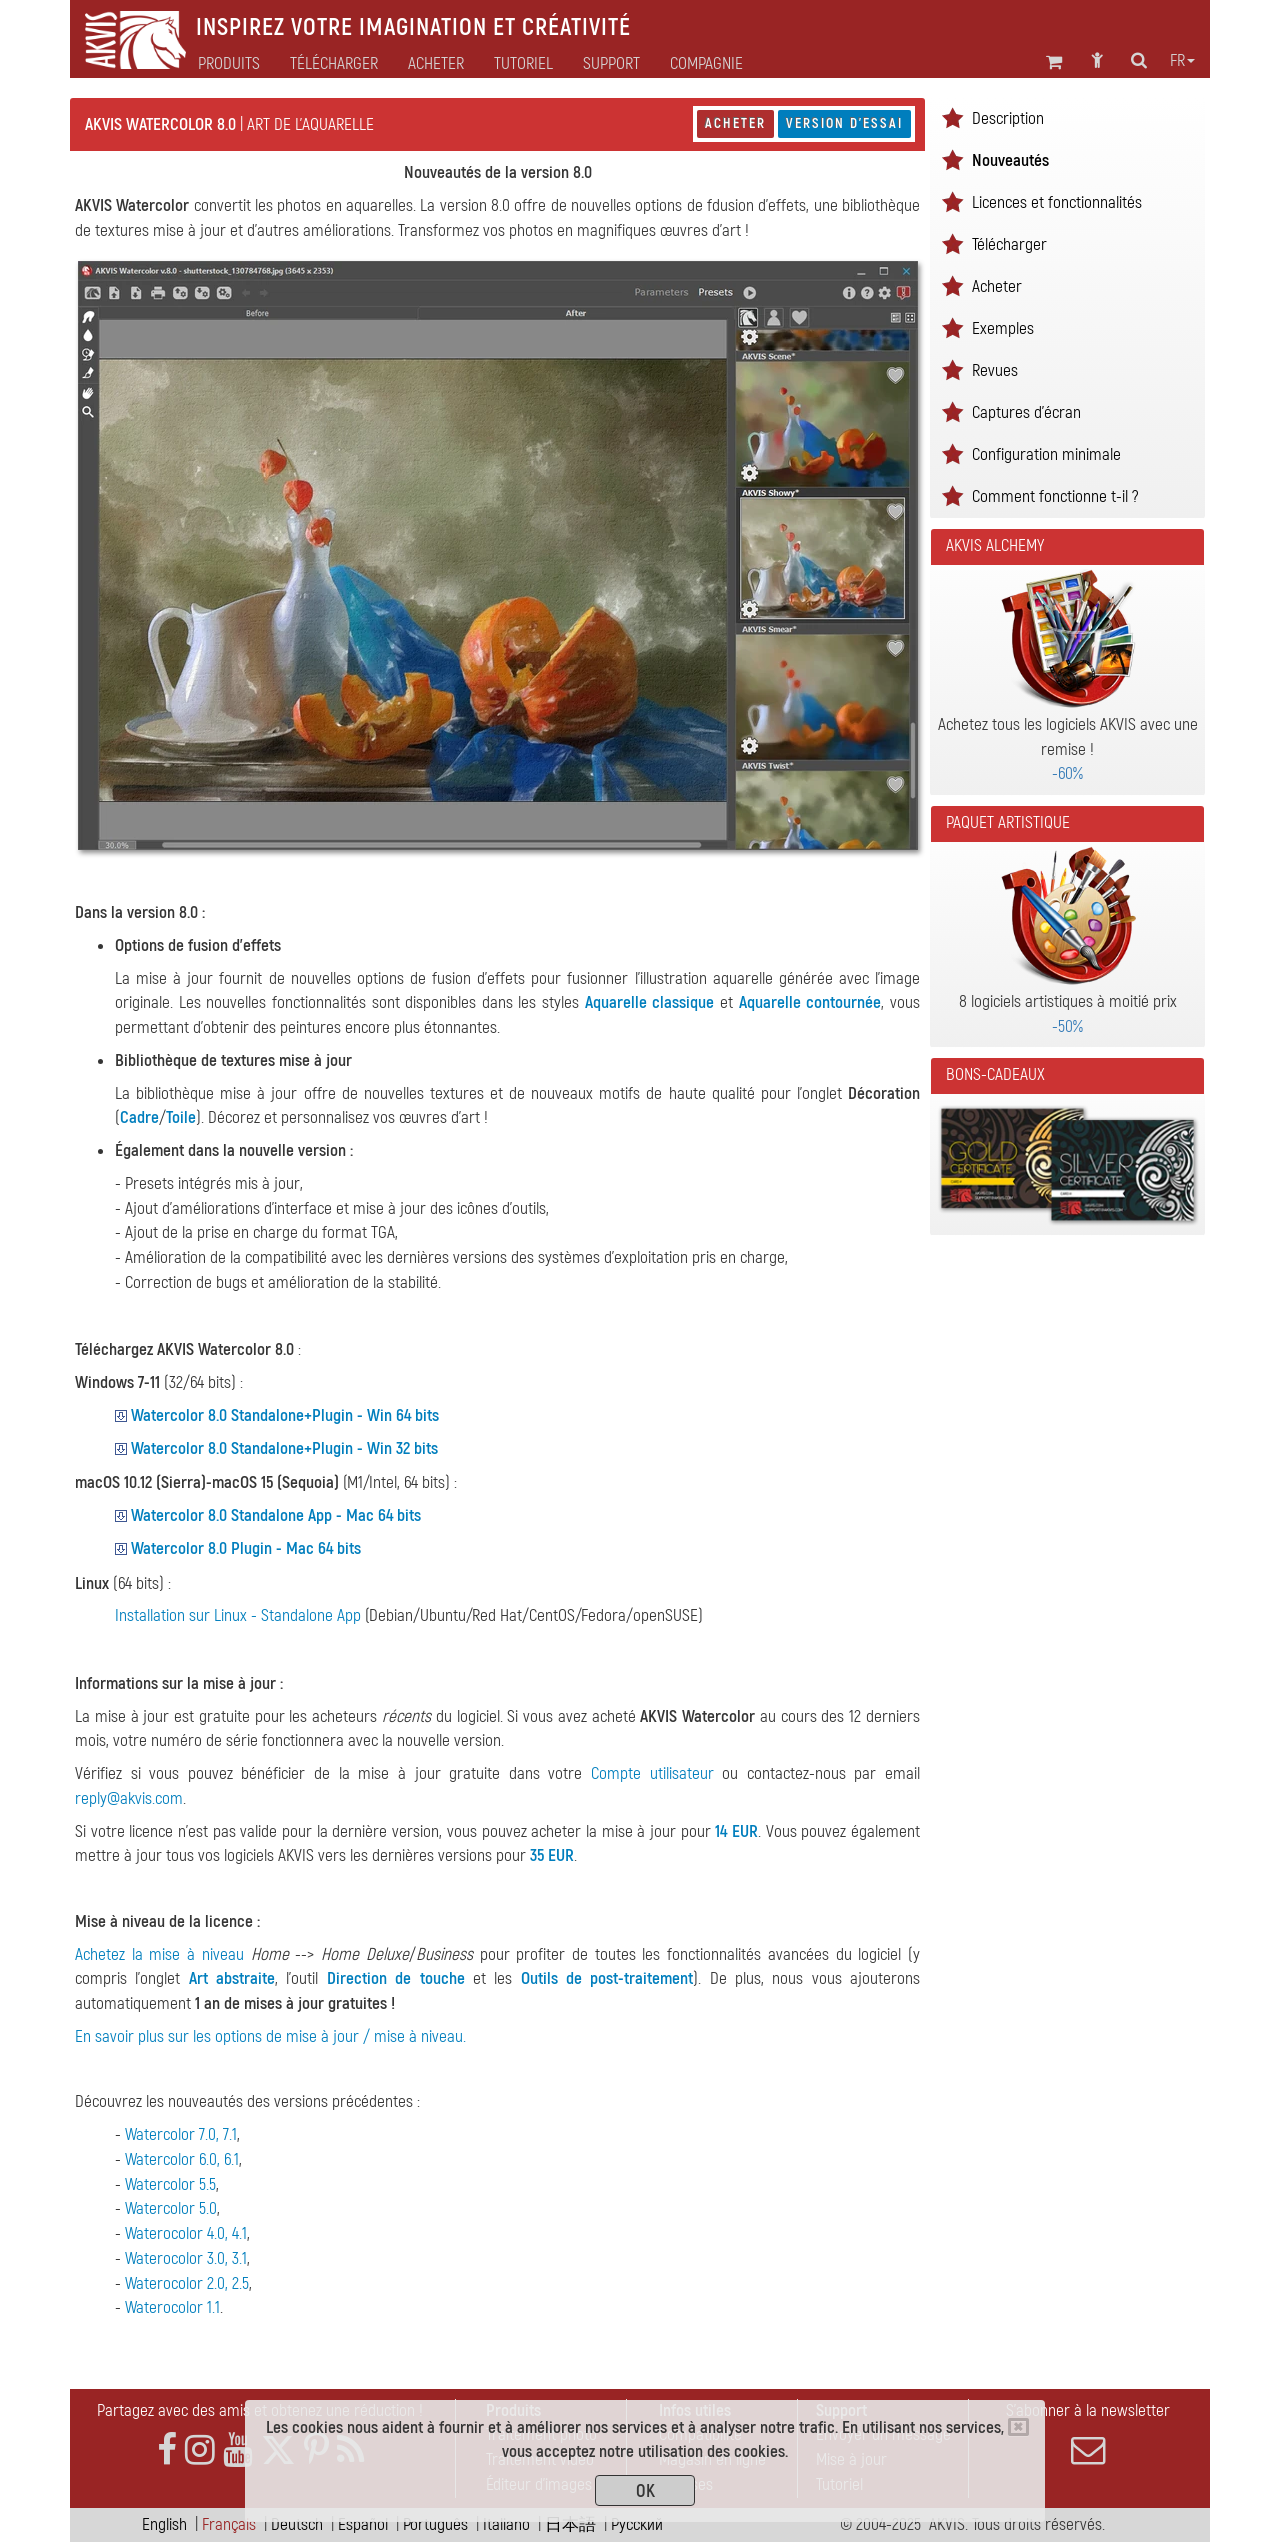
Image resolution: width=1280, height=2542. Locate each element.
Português (435, 2524)
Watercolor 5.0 (171, 2208)
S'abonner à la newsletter (1088, 2434)
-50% (1067, 1026)
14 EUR (736, 1831)
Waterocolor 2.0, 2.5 (187, 2283)
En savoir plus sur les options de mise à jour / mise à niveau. (270, 2036)
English (164, 2524)
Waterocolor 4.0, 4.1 (186, 2233)
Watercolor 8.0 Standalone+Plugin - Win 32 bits (284, 1448)
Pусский (637, 2524)
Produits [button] (229, 64)
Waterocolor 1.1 (172, 2307)
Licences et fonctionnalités (1057, 202)
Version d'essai (844, 123)
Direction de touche (396, 1978)
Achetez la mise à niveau (159, 1954)
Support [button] (611, 64)
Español (363, 2524)
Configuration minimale (1046, 454)
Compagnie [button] (706, 64)
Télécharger (334, 64)
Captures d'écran (1026, 412)
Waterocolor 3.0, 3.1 (186, 2258)
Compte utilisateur (652, 1773)
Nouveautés (1010, 160)
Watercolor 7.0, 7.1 (181, 2134)
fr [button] (1182, 61)
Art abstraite (232, 1978)
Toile (181, 1117)
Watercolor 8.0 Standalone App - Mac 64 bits (276, 1515)
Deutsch (297, 2524)
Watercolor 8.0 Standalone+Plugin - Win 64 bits (285, 1415)
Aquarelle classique (650, 1002)
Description (1008, 118)
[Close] (1018, 2427)
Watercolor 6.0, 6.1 (182, 2159)
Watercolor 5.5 (170, 2184)
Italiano (506, 2524)
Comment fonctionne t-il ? (1055, 496)
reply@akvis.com (129, 1798)
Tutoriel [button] (523, 64)
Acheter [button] (436, 64)
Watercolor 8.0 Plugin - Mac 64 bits (246, 1548)
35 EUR (552, 1855)
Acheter (735, 123)
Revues (995, 370)
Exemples (1003, 328)
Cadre (139, 1117)
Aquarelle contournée (810, 1002)
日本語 (570, 2524)
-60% (1067, 773)
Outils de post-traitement (607, 1978)
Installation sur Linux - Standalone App (238, 1615)
